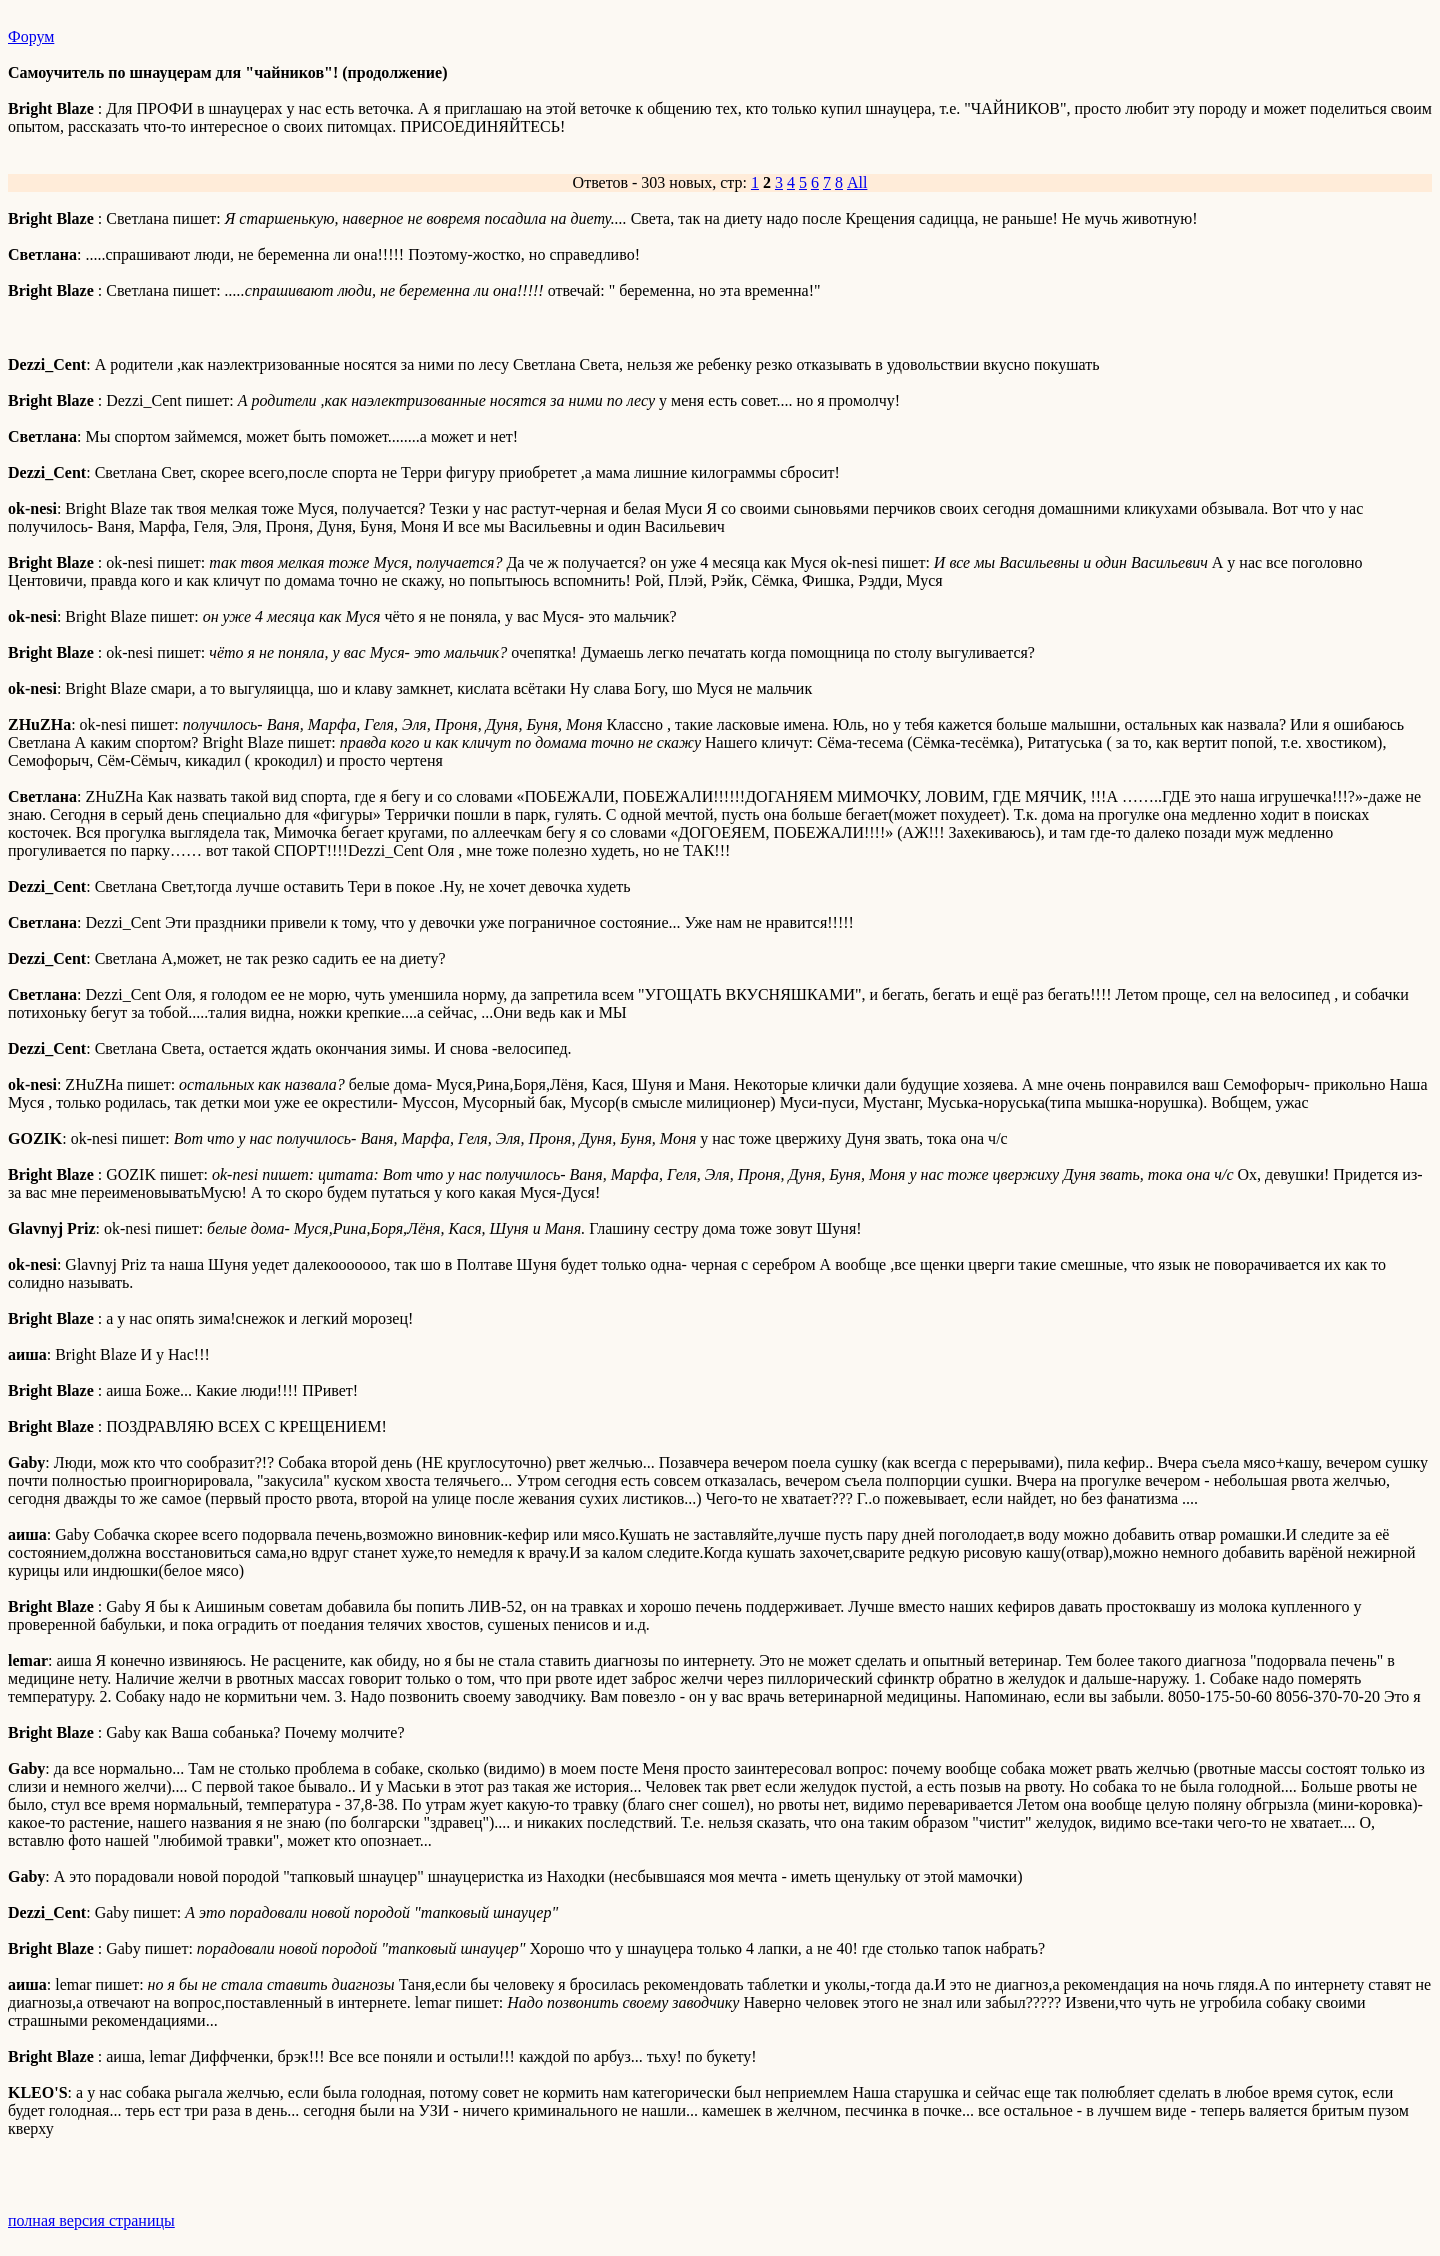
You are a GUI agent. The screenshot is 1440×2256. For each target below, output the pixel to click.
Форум (31, 36)
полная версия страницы (91, 2220)
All (857, 182)
